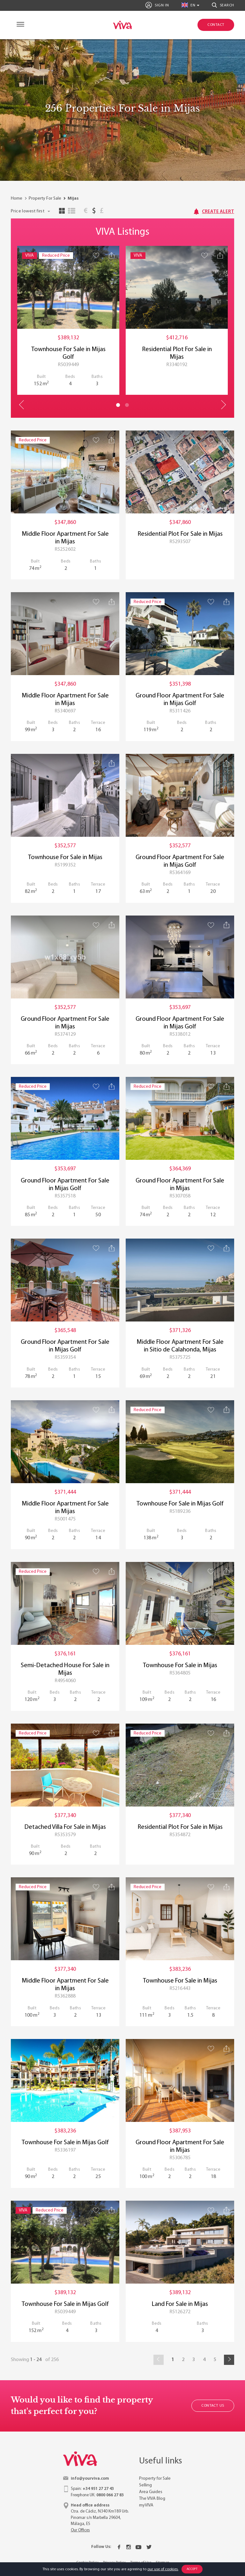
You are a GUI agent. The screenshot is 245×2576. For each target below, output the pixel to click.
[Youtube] (138, 2547)
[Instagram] (128, 2547)
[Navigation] (19, 25)
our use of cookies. (162, 2569)
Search (223, 5)
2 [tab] (127, 405)
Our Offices (80, 2530)
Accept (192, 2569)
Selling (145, 2485)
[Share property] (111, 255)
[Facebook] (119, 2547)
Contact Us (212, 2406)
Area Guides (150, 2492)
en (189, 5)
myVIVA (146, 2505)
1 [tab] (118, 405)
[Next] (229, 2360)
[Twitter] (149, 2547)
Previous (22, 405)
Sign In (157, 5)
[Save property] (96, 255)
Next (223, 405)
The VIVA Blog (152, 2498)
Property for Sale (155, 2478)
